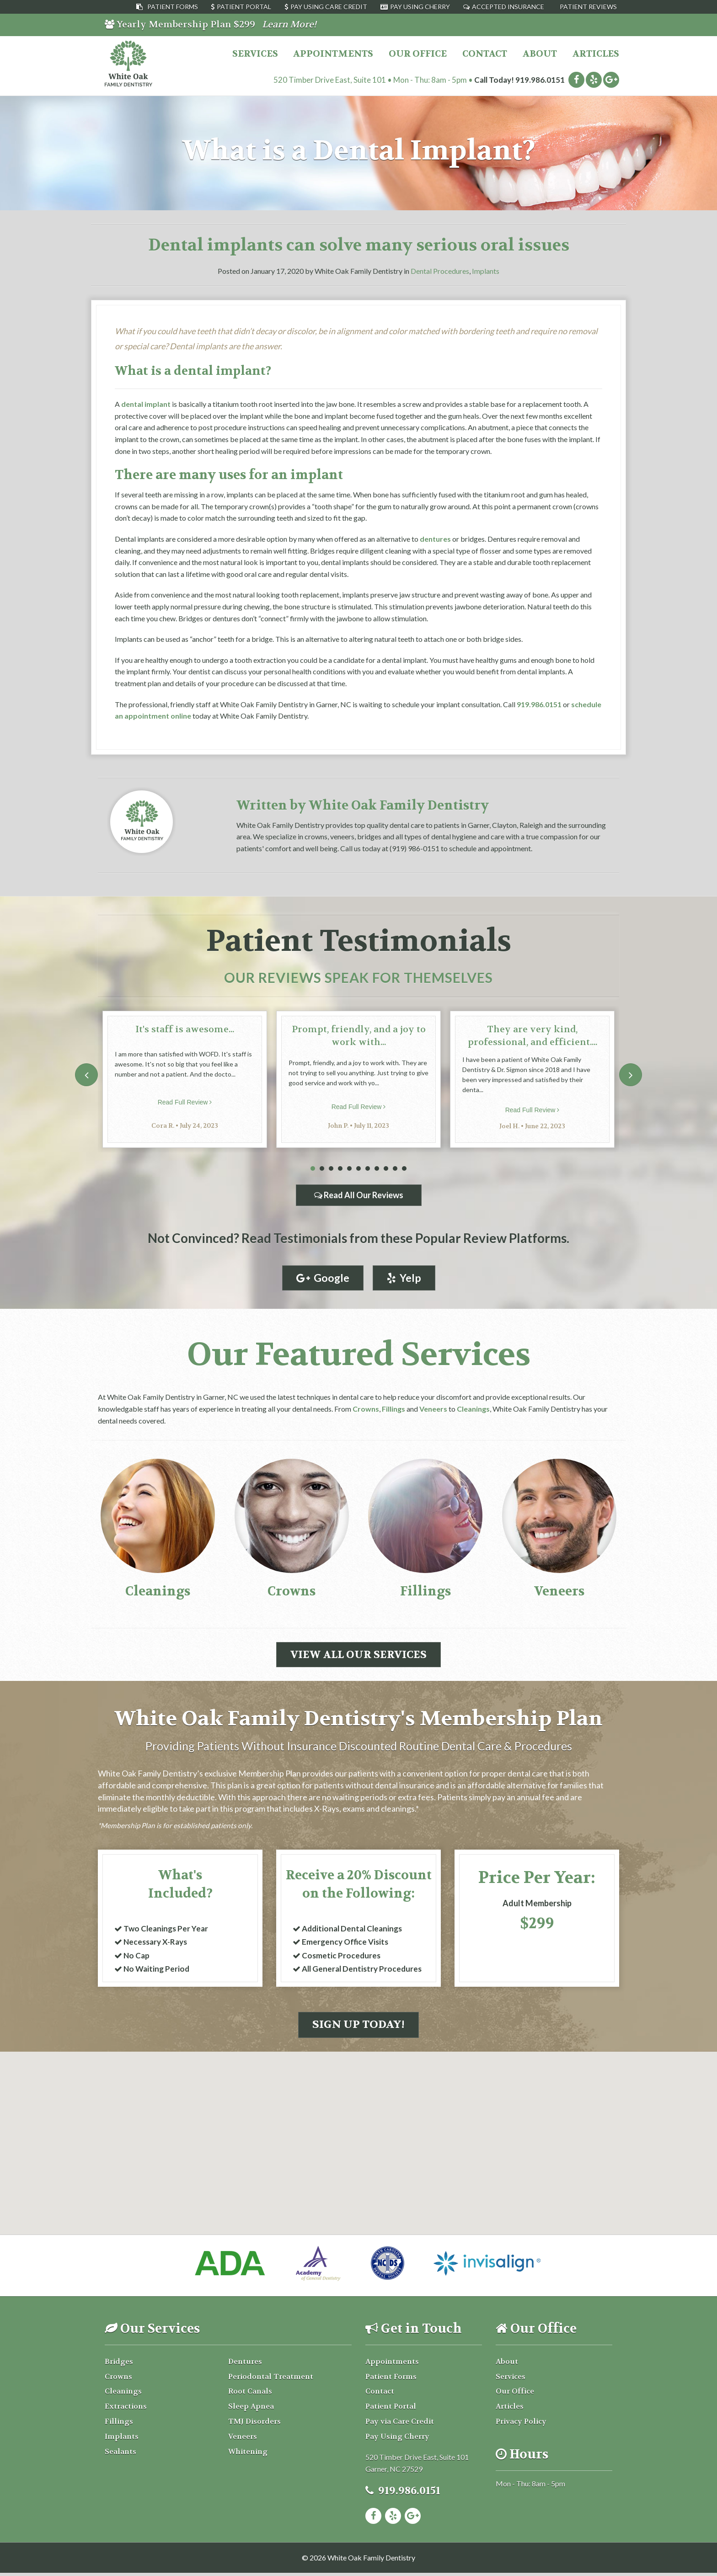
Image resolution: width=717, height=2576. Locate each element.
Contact (484, 53)
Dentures (245, 2364)
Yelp (405, 1278)
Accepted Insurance (508, 7)
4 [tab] (340, 1169)
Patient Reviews (588, 7)
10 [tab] (395, 1169)
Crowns (366, 1409)
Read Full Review (185, 1102)
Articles (596, 53)
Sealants (120, 2454)
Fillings (393, 1409)
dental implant (146, 404)
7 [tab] (367, 1169)
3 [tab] (331, 1169)
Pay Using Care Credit (328, 7)
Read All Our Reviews (358, 1195)
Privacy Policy (521, 2424)
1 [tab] (313, 1169)
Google (321, 1278)
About (540, 53)
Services (255, 53)
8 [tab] (377, 1169)
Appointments (333, 53)
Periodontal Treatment (270, 2379)
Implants (485, 271)
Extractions (126, 2410)
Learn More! (289, 24)
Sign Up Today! (358, 2028)
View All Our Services (358, 1655)
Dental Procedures (440, 271)
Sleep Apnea (251, 2410)
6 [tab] (358, 1169)
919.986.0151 (540, 80)
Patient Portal (244, 7)
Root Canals (250, 2395)
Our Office (418, 53)
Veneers (433, 1409)
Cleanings (473, 1409)
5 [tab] (349, 1169)
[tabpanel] (184, 1079)
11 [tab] (404, 1169)
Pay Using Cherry (420, 7)
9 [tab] (386, 1169)
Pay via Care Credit (399, 2424)
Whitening (248, 2454)
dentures (435, 538)
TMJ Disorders (254, 2424)
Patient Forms (172, 7)
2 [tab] (322, 1169)
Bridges (119, 2364)
